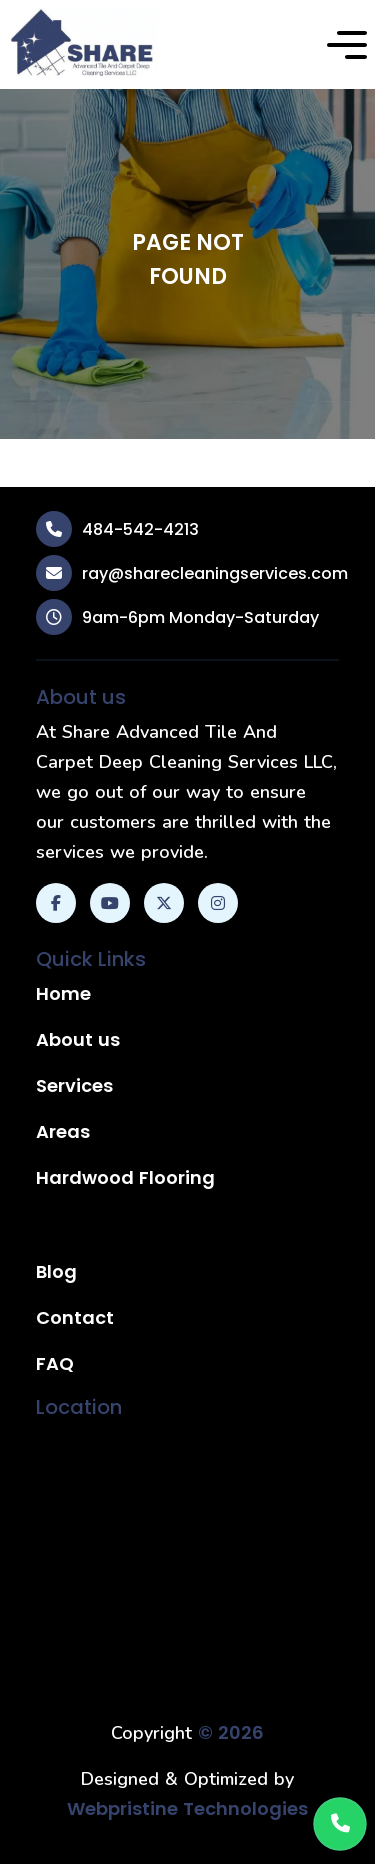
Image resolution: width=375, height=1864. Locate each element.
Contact (75, 1317)
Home (63, 993)
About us (78, 1039)
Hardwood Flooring (125, 1177)
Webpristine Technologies (187, 1808)
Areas (63, 1131)
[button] (347, 45)
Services (74, 1085)
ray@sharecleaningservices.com (215, 573)
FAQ (55, 1363)
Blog (56, 1271)
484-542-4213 (140, 529)
